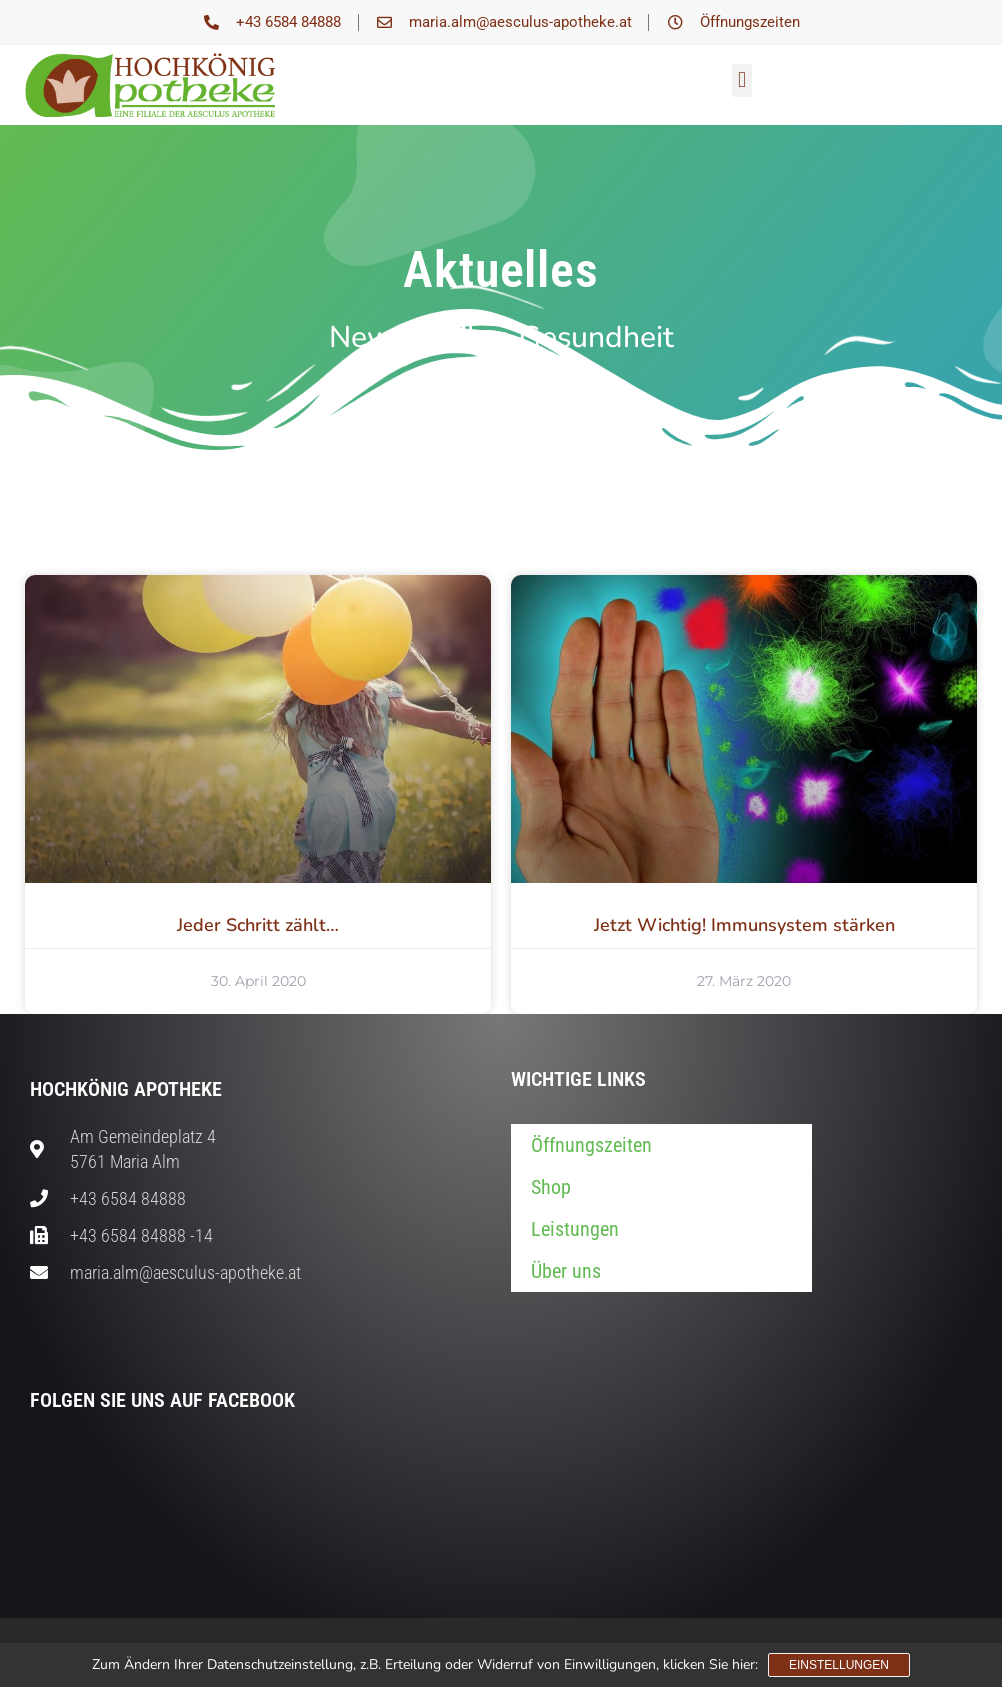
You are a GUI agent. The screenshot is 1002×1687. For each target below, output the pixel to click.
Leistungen (575, 1229)
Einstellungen (839, 1665)
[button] (741, 80)
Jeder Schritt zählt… (258, 925)
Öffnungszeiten (591, 1145)
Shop (551, 1187)
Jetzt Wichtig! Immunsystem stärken (744, 925)
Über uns (566, 1271)
